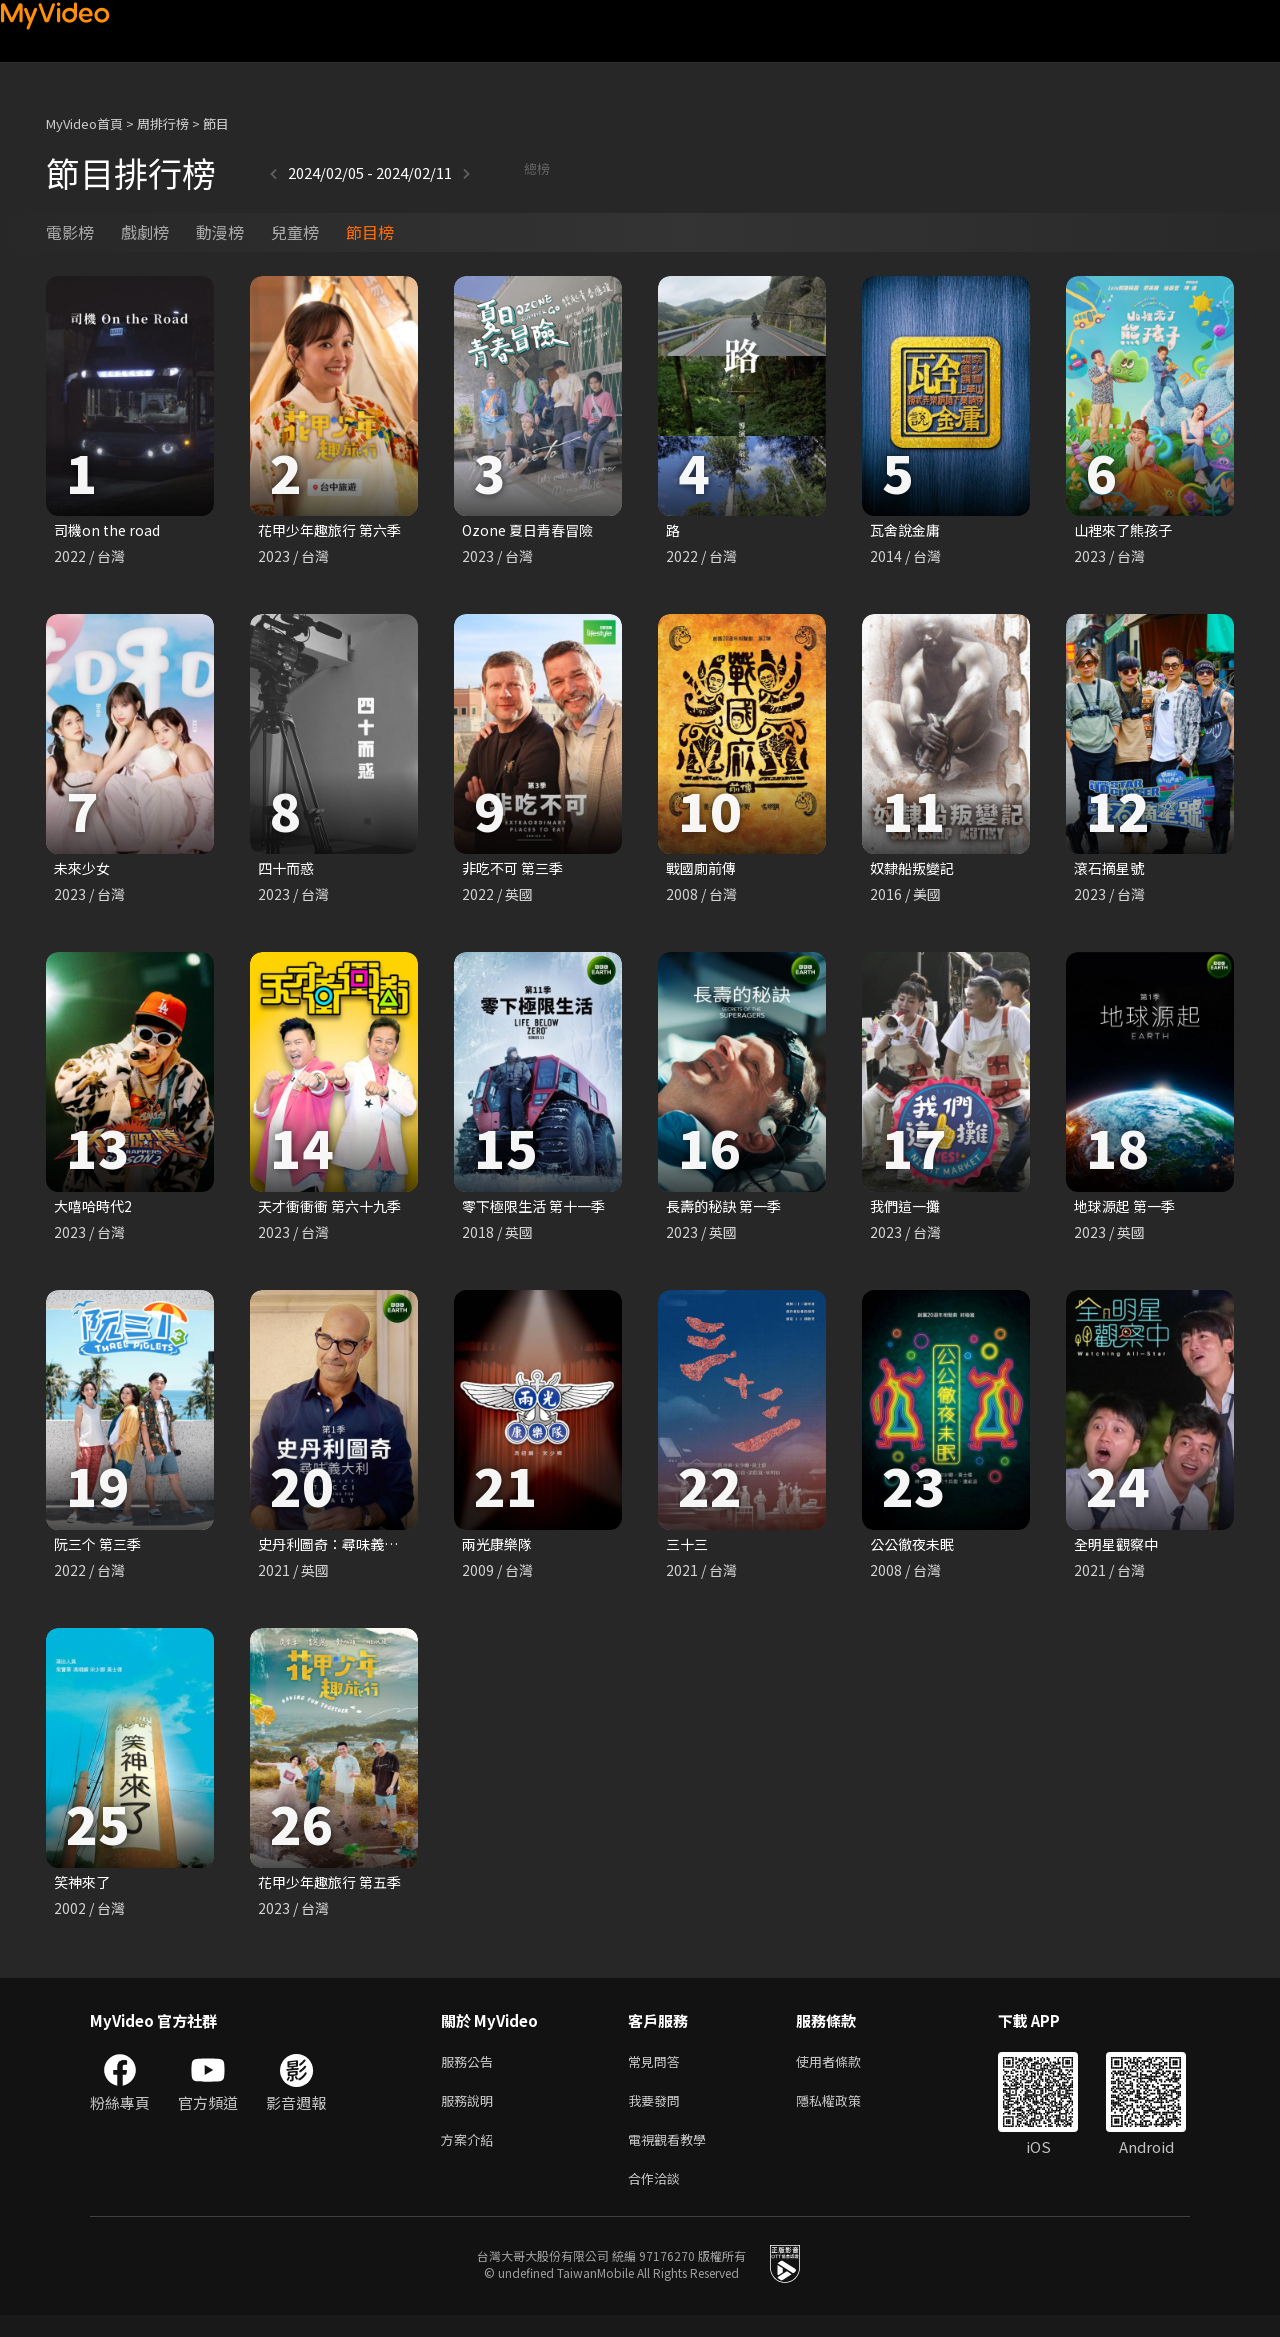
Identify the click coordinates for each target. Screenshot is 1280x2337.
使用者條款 (845, 2072)
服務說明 (471, 2114)
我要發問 (658, 2114)
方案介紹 (471, 2156)
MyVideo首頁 (84, 123)
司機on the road (109, 530)
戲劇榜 (145, 232)
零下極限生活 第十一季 (538, 1210)
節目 (216, 123)
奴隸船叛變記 (915, 870)
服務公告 (471, 2072)
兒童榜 (295, 232)
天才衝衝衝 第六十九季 (334, 1210)
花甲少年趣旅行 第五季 (334, 1890)
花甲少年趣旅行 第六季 (334, 530)
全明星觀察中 (1119, 1550)
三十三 (688, 1550)
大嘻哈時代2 (95, 1210)
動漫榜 (220, 232)
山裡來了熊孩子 (1126, 530)
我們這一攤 (907, 1210)
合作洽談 (658, 2198)
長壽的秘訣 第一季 (727, 1210)
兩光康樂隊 (499, 1550)
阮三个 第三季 (100, 1550)
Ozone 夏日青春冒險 (531, 530)
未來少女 (84, 870)
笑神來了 (84, 1890)
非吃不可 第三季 (516, 870)
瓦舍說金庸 (907, 530)
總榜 (483, 172)
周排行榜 (163, 123)
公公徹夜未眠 (915, 1550)
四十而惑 (288, 870)
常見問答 (658, 2072)
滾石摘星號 (1111, 870)
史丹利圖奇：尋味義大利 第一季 (364, 1550)
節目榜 (370, 232)
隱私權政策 (845, 2114)
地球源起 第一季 (1128, 1210)
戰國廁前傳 (703, 870)
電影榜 (70, 232)
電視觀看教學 (673, 2156)
